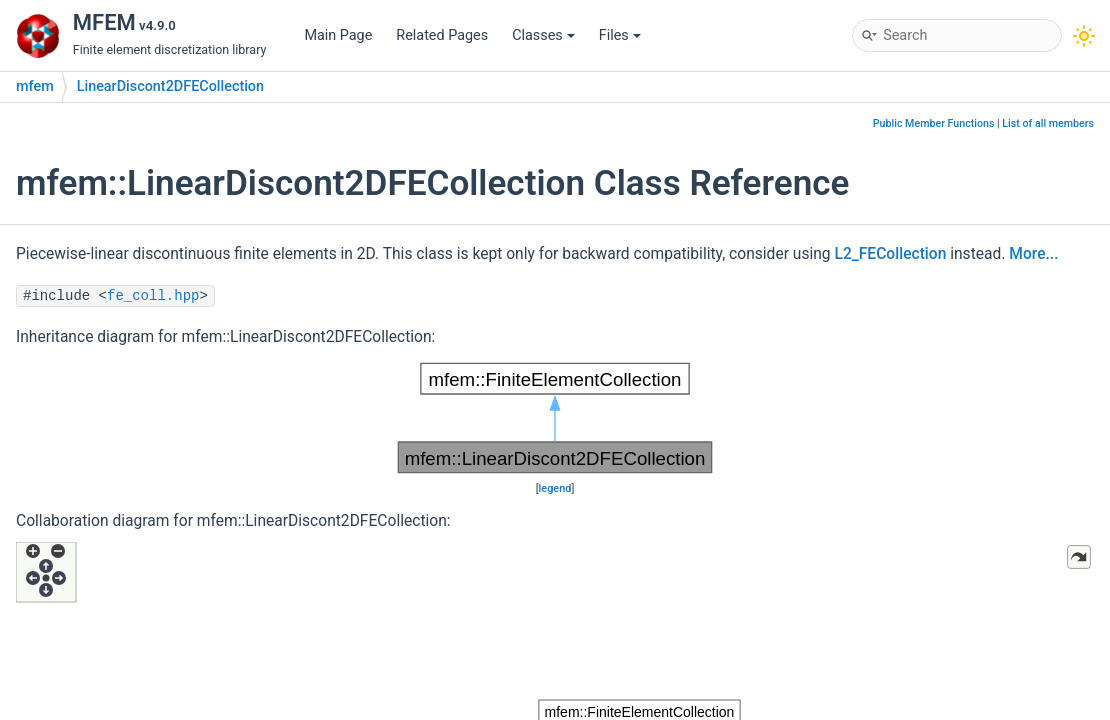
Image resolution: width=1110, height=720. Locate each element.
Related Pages (442, 35)
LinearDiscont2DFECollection (170, 86)
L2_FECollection (891, 254)
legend (555, 488)
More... (1033, 254)
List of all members (1048, 123)
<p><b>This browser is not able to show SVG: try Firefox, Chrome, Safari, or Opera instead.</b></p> (555, 418)
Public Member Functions (934, 123)
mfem (35, 86)
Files (620, 35)
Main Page (338, 35)
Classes (543, 35)
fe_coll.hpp (153, 296)
